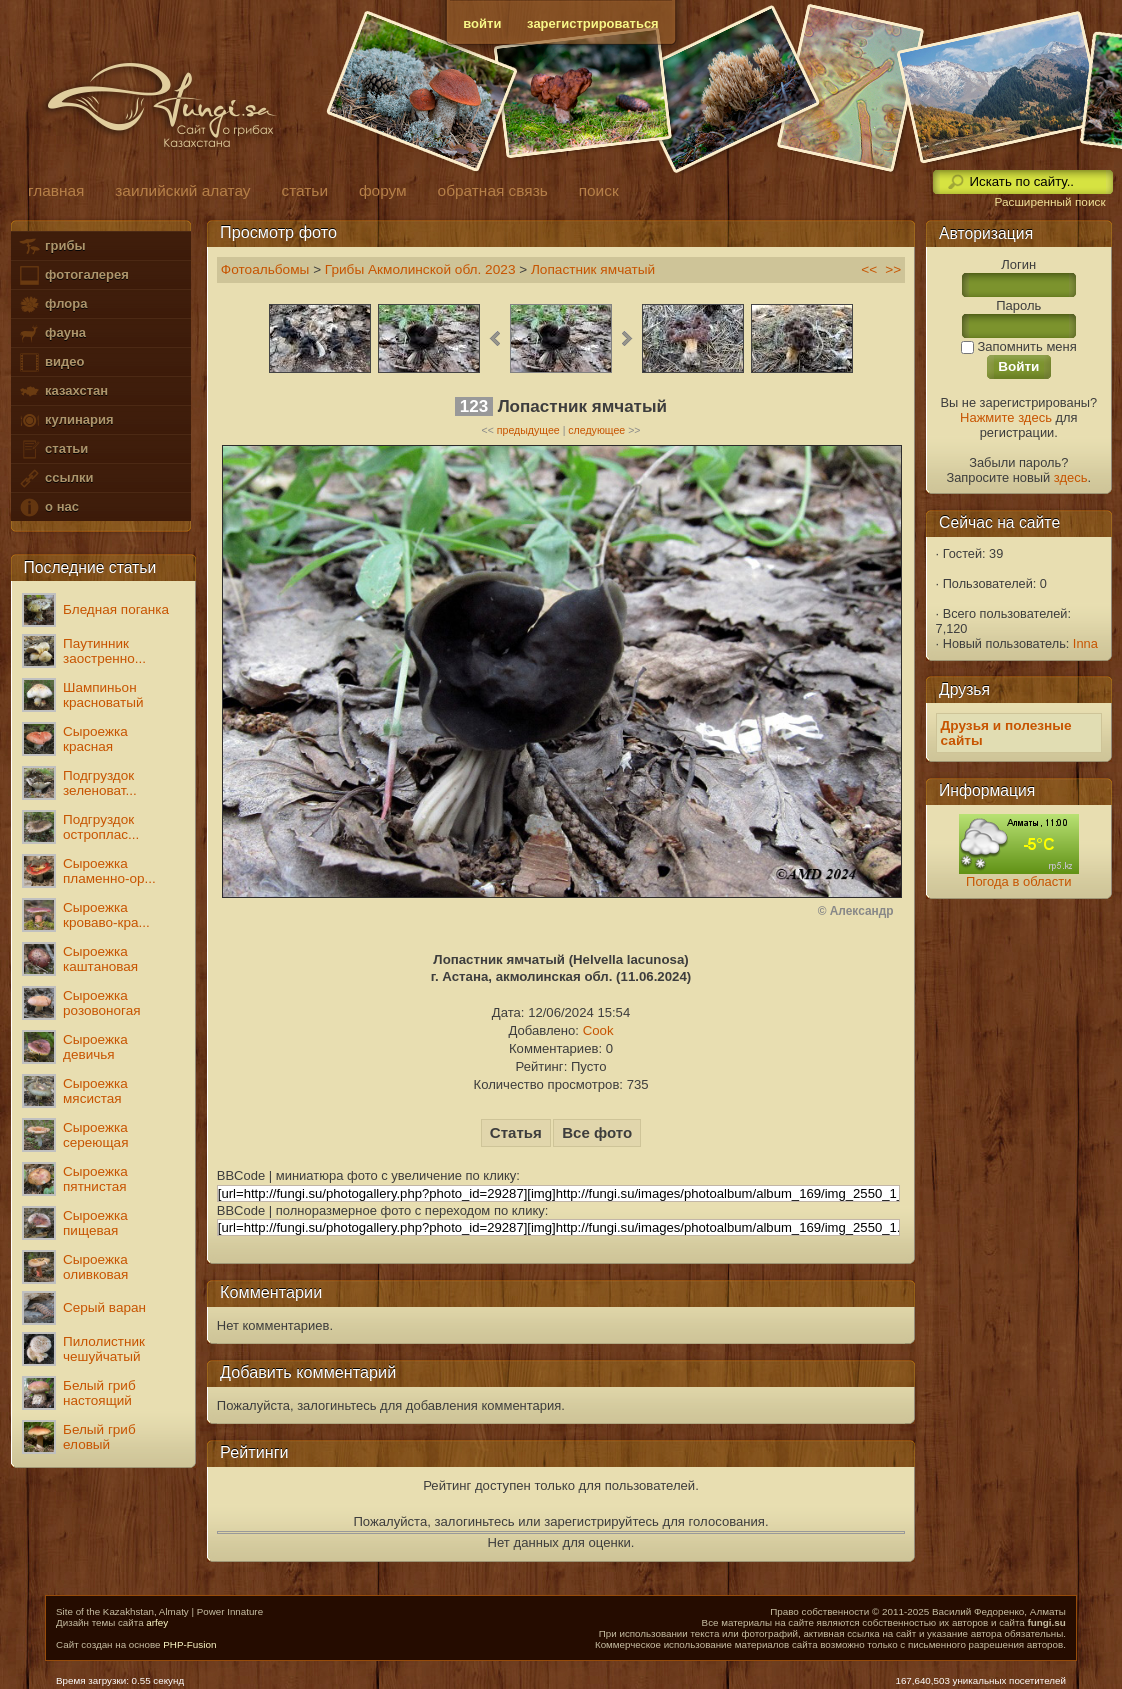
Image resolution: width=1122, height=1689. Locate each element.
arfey (157, 1622)
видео (51, 362)
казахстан (63, 391)
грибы (51, 246)
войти (482, 23)
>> (893, 269)
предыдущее (528, 430)
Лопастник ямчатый (593, 269)
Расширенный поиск (1049, 202)
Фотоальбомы (265, 269)
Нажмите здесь (1006, 417)
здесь (1071, 477)
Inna (1085, 643)
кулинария (65, 420)
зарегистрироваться (593, 23)
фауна (52, 333)
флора (52, 304)
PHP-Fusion (189, 1644)
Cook (598, 1030)
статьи (53, 449)
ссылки (55, 478)
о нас (48, 507)
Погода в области (1018, 881)
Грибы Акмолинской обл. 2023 (420, 269)
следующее (596, 430)
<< (869, 269)
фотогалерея (73, 275)
